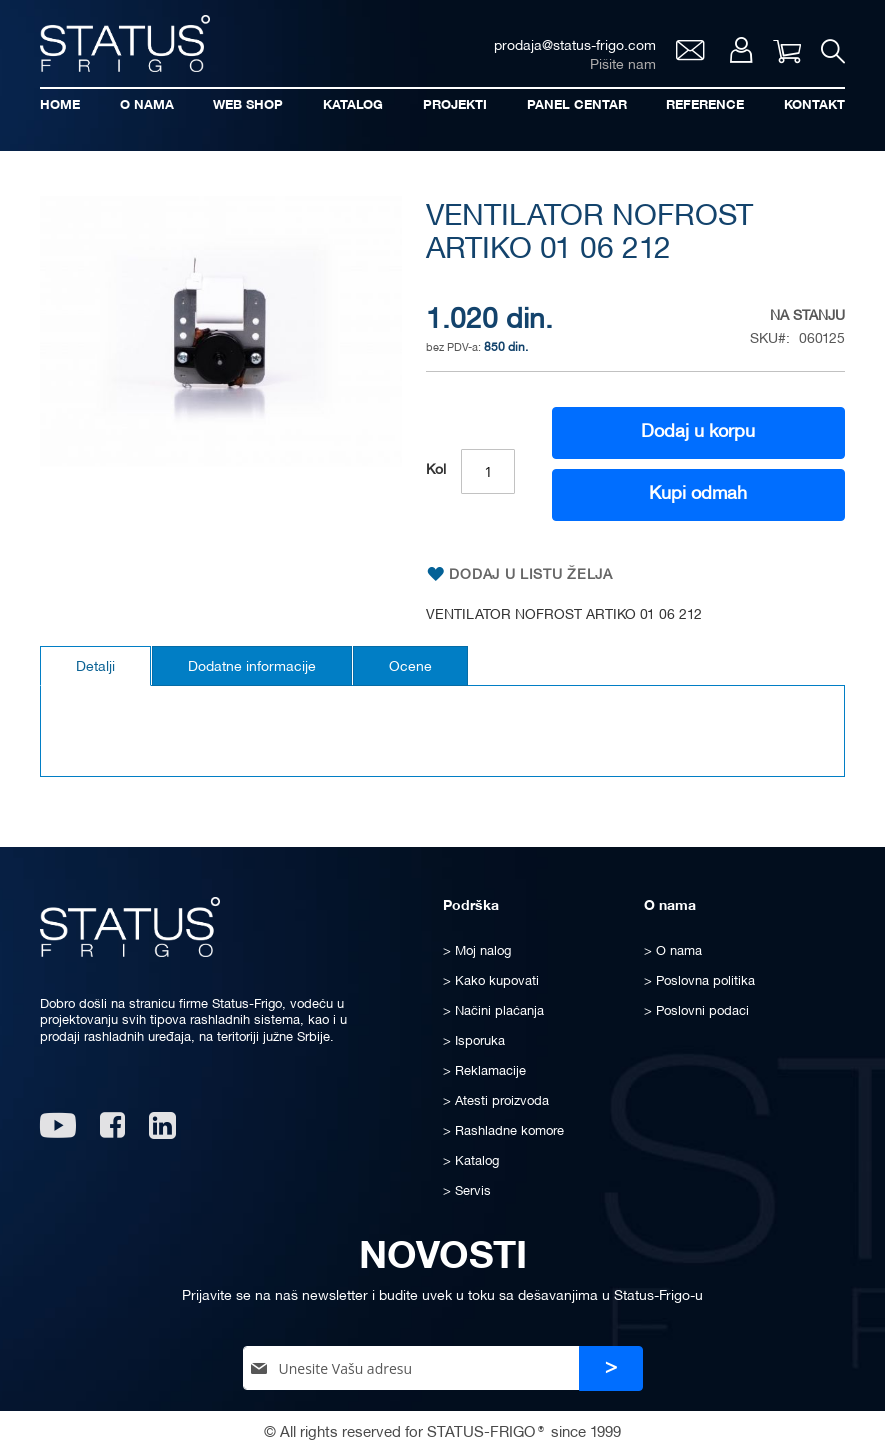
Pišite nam (623, 65)
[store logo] (125, 43)
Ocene (410, 667)
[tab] (95, 666)
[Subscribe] (611, 1368)
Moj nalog (741, 50)
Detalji (95, 667)
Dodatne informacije (252, 667)
